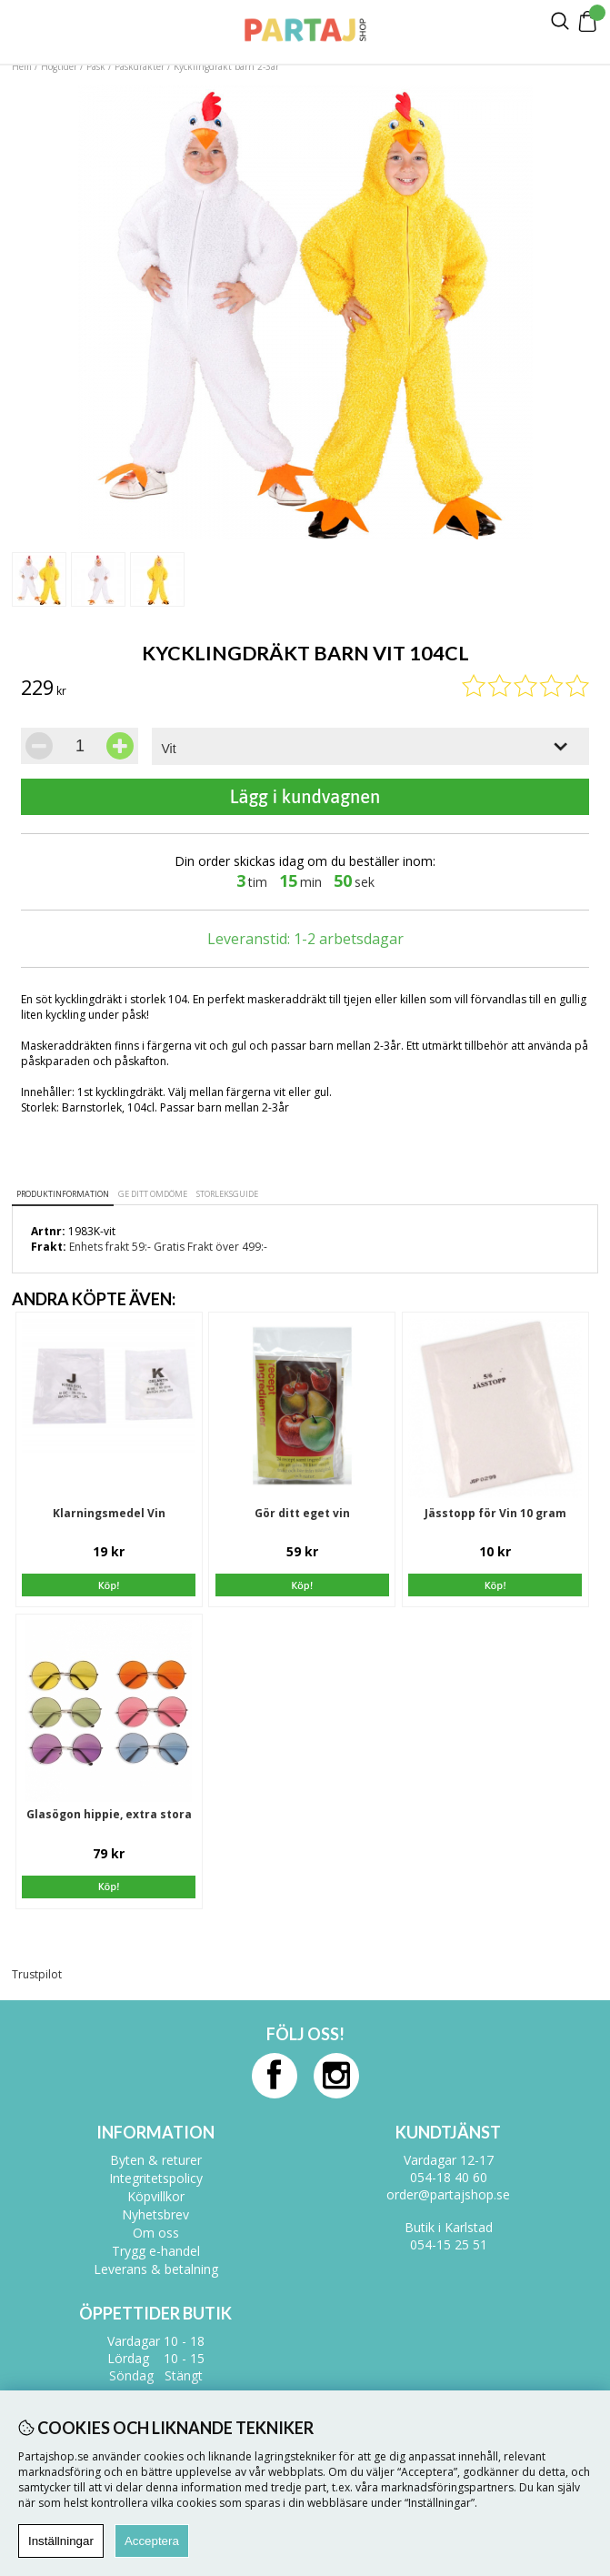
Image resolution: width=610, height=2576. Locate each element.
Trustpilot (37, 1974)
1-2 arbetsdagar (349, 939)
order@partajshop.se (448, 2194)
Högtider (59, 66)
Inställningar (61, 2541)
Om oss (156, 2232)
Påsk (95, 66)
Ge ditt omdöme (152, 1194)
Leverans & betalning (156, 2269)
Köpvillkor (156, 2196)
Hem (22, 66)
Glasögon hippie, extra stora (109, 1814)
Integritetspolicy (156, 2178)
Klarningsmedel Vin (109, 1513)
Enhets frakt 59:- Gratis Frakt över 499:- (168, 1246)
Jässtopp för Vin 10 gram (495, 1513)
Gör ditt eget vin (302, 1513)
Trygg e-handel (156, 2250)
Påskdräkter (140, 66)
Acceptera (152, 2541)
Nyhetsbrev (155, 2214)
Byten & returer (156, 2159)
